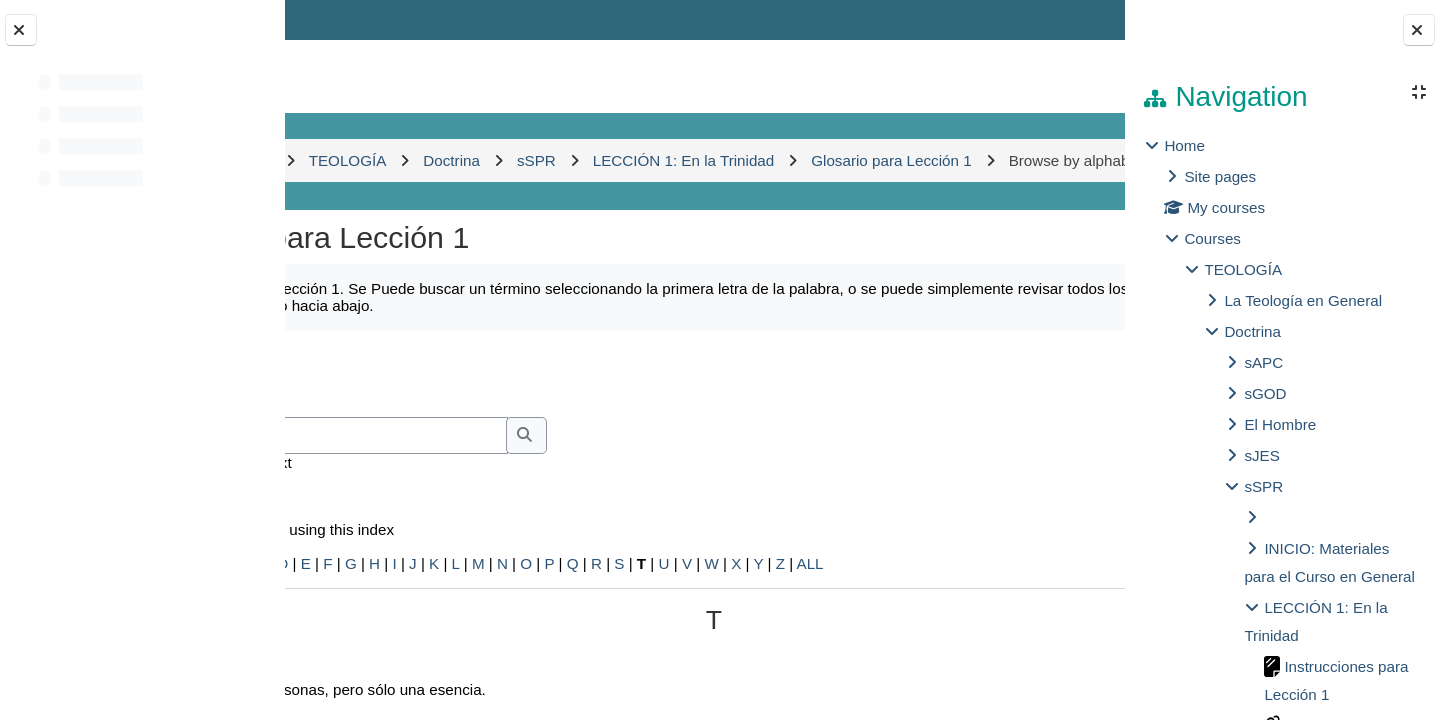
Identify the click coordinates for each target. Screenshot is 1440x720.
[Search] (498, 479)
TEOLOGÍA (1243, 269)
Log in (1067, 19)
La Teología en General (1303, 300)
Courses (1212, 238)
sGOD (1265, 393)
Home (1184, 145)
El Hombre (1280, 424)
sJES (1261, 455)
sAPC (1263, 362)
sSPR (1263, 486)
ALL (975, 606)
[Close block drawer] (1419, 30)
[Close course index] (21, 30)
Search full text (406, 505)
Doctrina (1252, 331)
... (1061, 415)
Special (338, 606)
